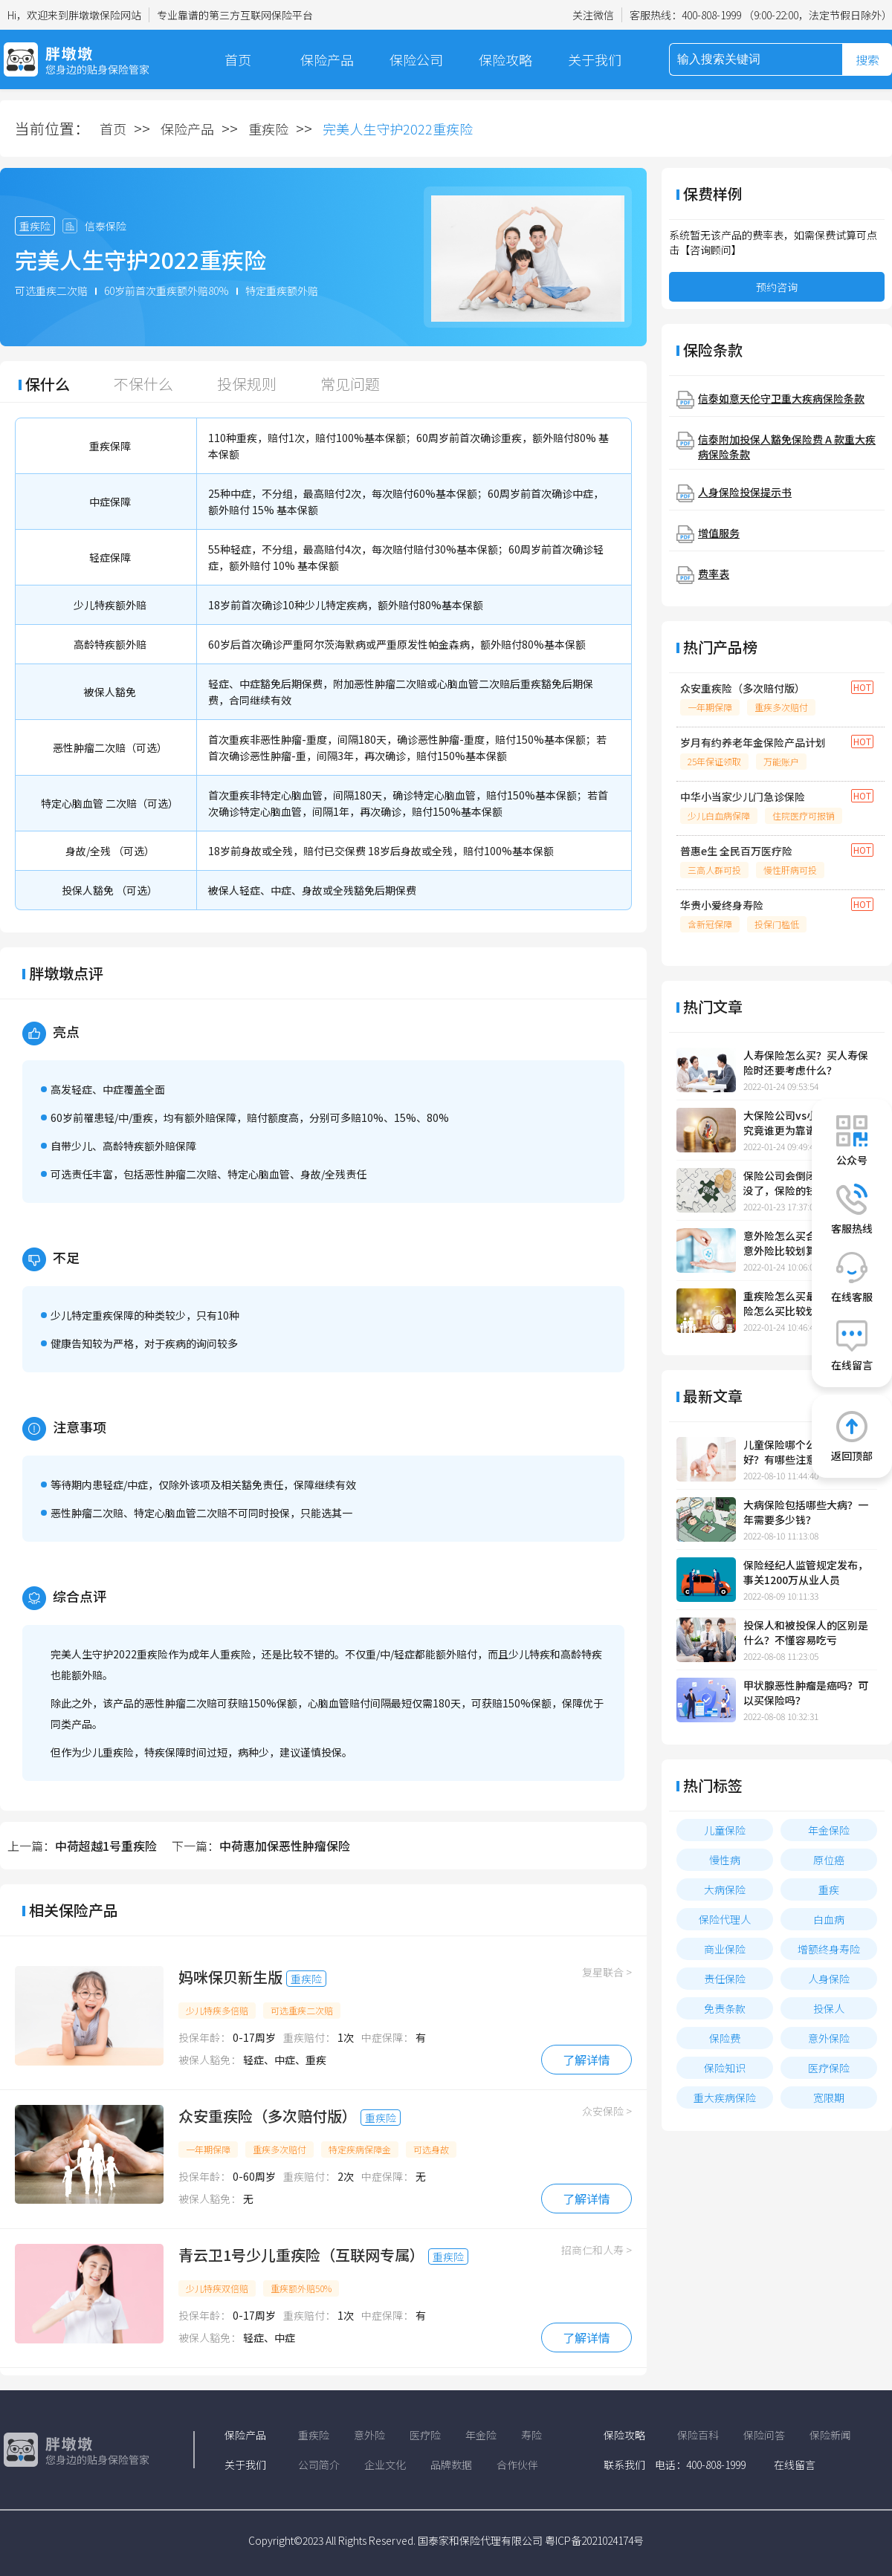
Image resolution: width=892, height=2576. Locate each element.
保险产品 (327, 59)
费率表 (713, 573)
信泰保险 (105, 225)
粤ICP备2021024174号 (594, 2540)
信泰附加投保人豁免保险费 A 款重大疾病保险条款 (787, 446)
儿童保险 (725, 1830)
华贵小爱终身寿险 (721, 905)
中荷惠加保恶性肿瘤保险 (284, 1846)
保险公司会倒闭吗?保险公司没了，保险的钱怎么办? (808, 1183)
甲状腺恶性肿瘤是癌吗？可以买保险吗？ (805, 1692)
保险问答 (764, 2434)
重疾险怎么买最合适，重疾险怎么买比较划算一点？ (805, 1303)
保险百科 (698, 2434)
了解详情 (586, 2060)
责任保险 (725, 1978)
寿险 (531, 2434)
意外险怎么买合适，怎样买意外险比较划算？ (805, 1243)
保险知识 (725, 2067)
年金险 (481, 2434)
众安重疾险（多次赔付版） (267, 2115)
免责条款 (725, 2008)
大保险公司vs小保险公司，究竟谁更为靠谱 (806, 1123)
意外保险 (829, 2038)
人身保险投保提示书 (745, 491)
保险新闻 (830, 2434)
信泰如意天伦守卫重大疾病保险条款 (781, 398)
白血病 (828, 1919)
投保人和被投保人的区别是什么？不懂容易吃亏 (805, 1632)
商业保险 (725, 1948)
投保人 (828, 2008)
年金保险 (829, 1830)
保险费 (724, 2038)
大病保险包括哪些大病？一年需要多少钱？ (805, 1512)
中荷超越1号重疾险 (106, 1846)
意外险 (369, 2434)
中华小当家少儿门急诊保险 (742, 796)
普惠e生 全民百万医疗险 (736, 850)
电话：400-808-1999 (700, 2464)
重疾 (828, 1889)
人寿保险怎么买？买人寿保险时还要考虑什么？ (805, 1062)
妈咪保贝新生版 (230, 1977)
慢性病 (724, 1859)
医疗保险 (829, 2067)
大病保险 (725, 1889)
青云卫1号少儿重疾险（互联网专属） (301, 2254)
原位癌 (828, 1859)
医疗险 (425, 2434)
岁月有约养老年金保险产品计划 (753, 742)
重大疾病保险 (725, 2097)
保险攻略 (505, 59)
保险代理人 (725, 1919)
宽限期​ (828, 2097)
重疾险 (268, 128)
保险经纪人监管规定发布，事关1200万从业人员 (805, 1572)
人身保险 (829, 1978)
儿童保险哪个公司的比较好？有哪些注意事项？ (800, 1452)
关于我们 (594, 59)
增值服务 (719, 532)
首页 (237, 59)
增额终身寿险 (829, 1948)
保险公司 (416, 59)
